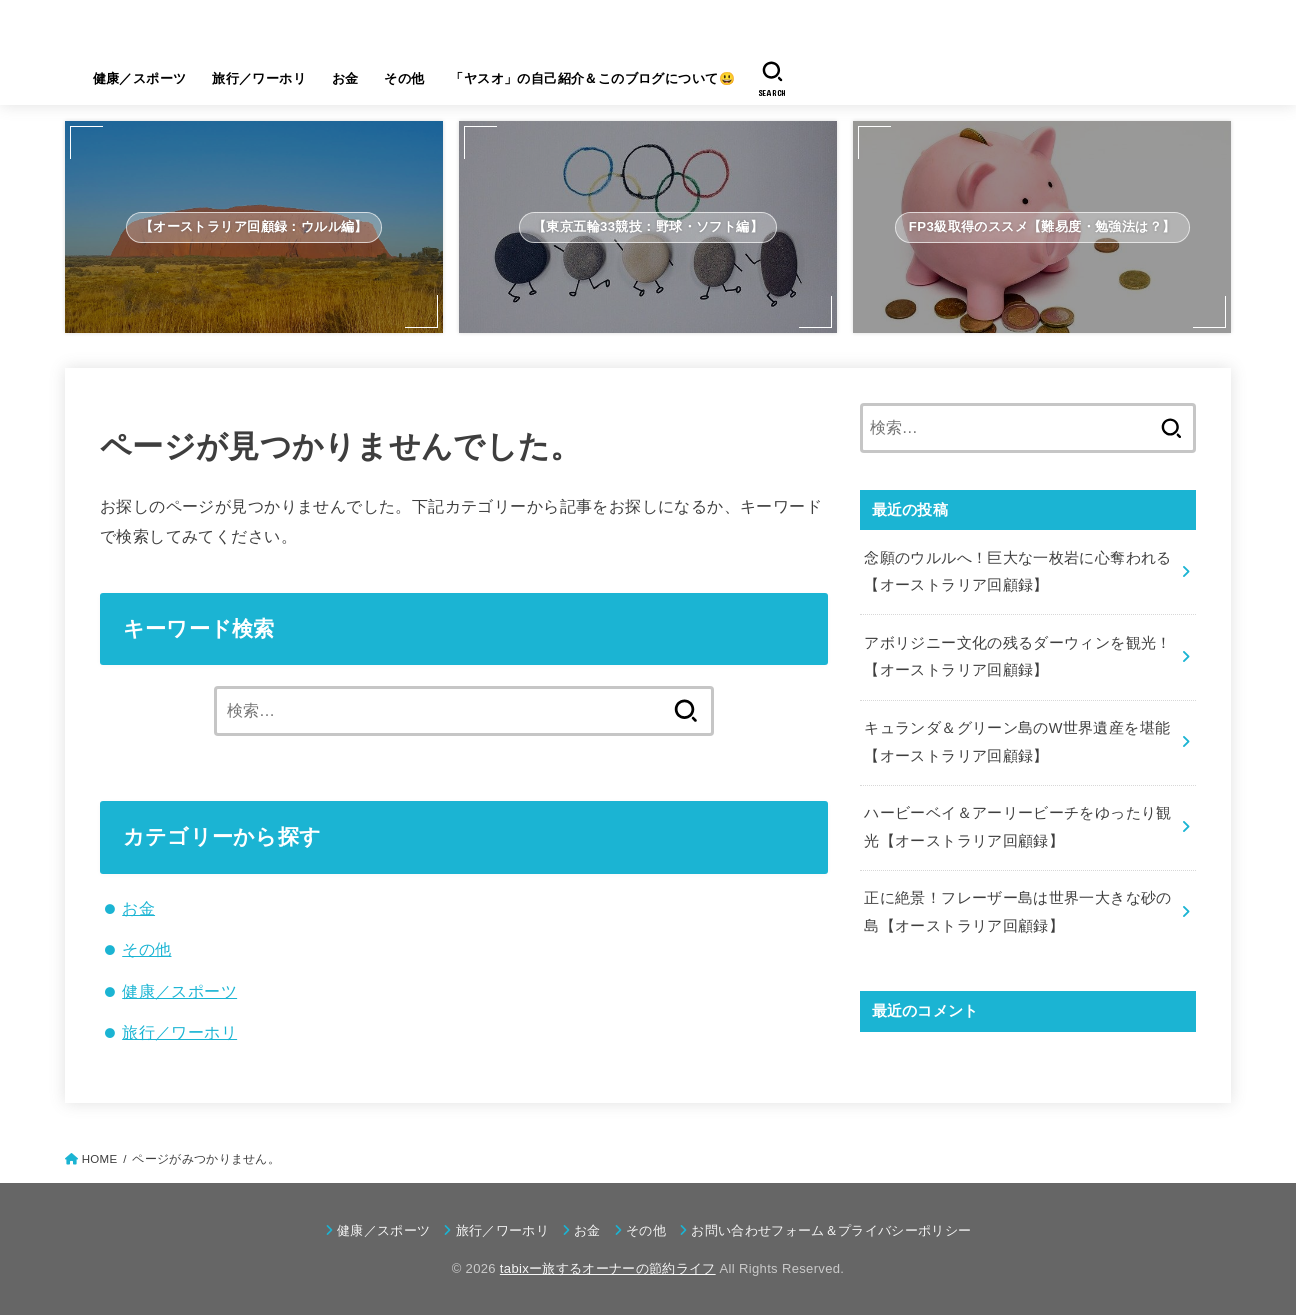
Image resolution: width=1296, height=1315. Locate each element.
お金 (345, 78)
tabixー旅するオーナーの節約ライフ (337, 28)
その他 (404, 78)
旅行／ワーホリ (259, 78)
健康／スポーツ (140, 78)
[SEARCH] (772, 79)
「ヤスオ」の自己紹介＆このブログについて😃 (592, 78)
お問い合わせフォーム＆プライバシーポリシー (831, 1230)
